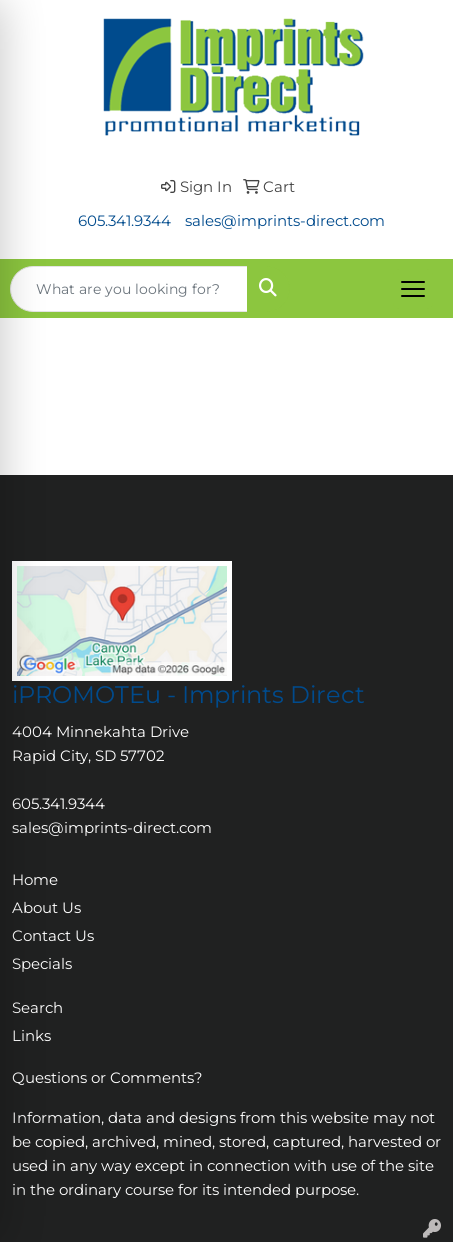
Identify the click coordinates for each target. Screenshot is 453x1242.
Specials (42, 964)
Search (37, 1008)
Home (35, 880)
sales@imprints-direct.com (285, 221)
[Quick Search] (129, 289)
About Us (46, 908)
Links (31, 1036)
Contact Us (53, 936)
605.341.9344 (124, 221)
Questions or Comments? (107, 1078)
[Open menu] (413, 289)
